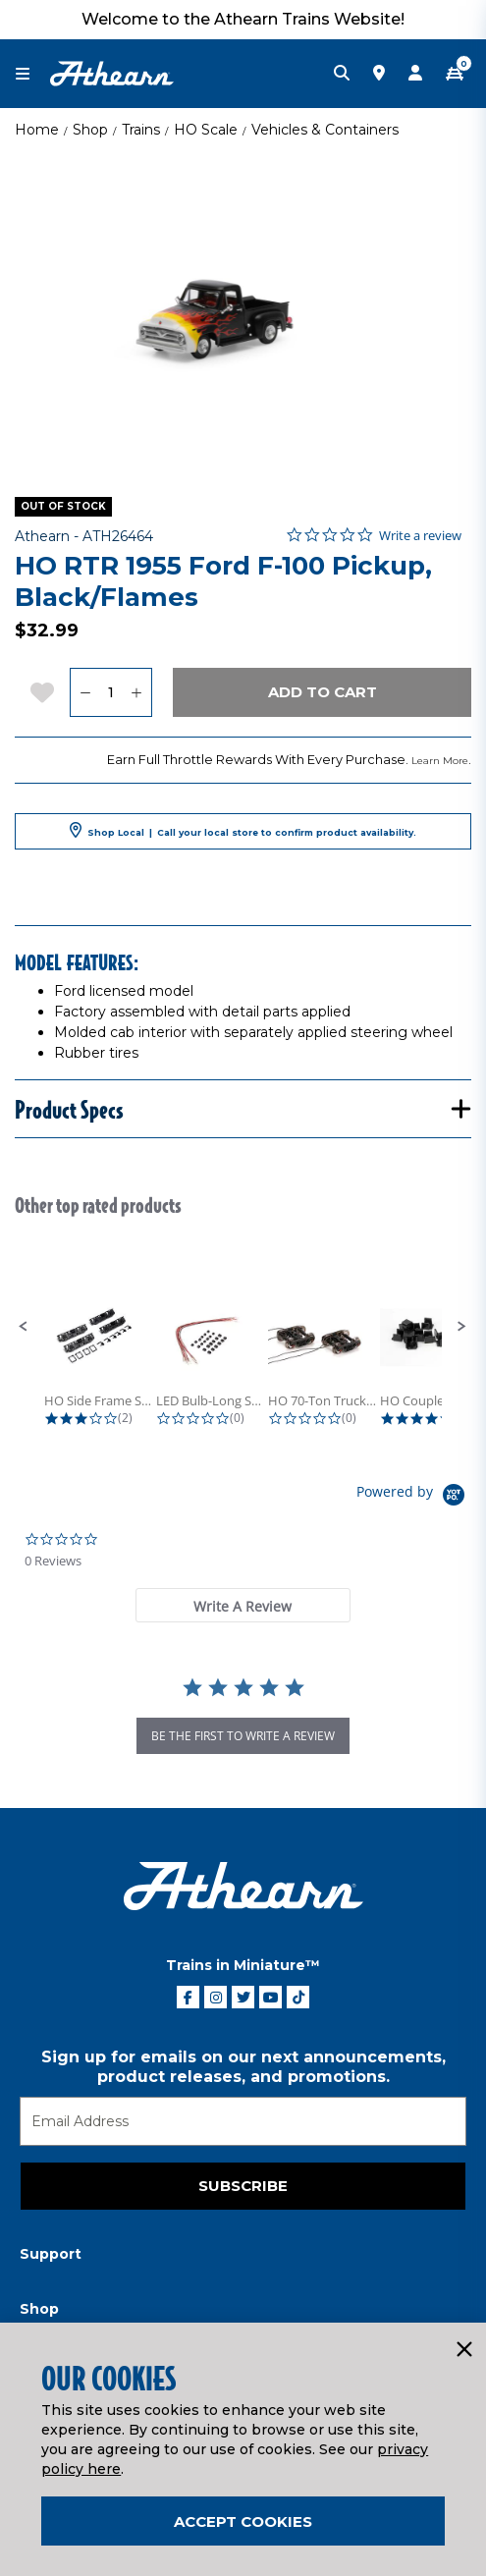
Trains (141, 129)
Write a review (420, 535)
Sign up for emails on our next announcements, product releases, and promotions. (243, 2067)
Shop (90, 129)
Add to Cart (322, 692)
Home (37, 129)
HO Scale (206, 129)
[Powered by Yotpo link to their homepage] (413, 1497)
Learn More (439, 760)
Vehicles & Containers (325, 129)
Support (50, 2254)
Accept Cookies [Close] (243, 2521)
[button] (23, 1327)
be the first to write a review (243, 1735)
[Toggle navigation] (32, 74)
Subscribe (243, 2185)
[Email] (243, 2121)
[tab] (243, 1605)
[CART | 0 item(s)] (454, 73)
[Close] (463, 2350)
